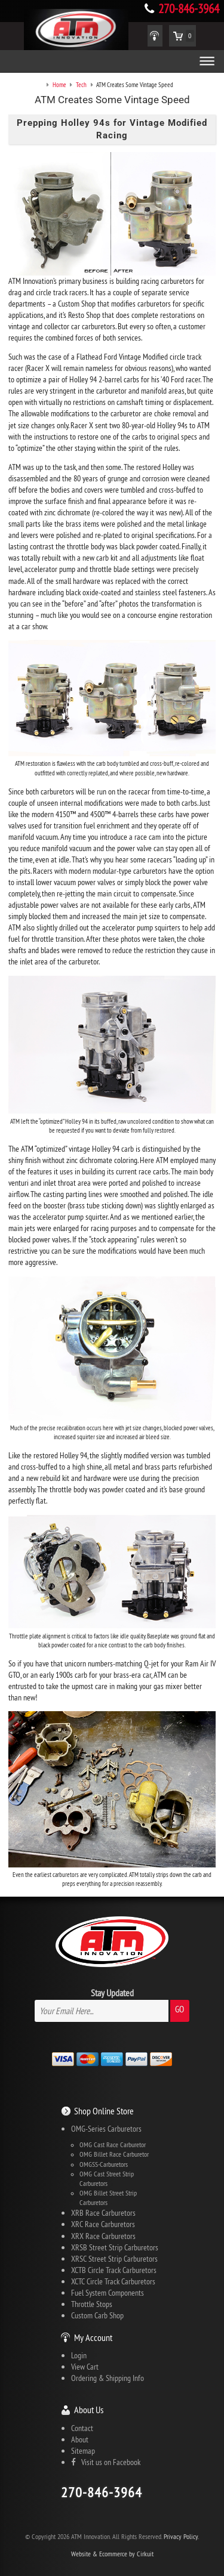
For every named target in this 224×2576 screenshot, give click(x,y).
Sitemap (83, 2450)
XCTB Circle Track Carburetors (114, 2270)
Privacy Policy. (181, 2536)
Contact (82, 2428)
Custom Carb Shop (97, 2315)
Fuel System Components (107, 2292)
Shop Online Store (104, 2111)
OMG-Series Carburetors (106, 2128)
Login (79, 2355)
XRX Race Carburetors (103, 2236)
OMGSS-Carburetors (103, 2164)
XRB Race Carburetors (103, 2212)
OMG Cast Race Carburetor (112, 2145)
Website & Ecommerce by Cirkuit (112, 2553)
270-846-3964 (188, 9)
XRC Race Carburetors (103, 2224)
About (79, 2439)
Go (179, 2009)
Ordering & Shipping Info (107, 2378)
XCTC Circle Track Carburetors (113, 2281)
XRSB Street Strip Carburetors (114, 2247)
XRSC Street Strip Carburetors (114, 2258)
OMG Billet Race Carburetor (114, 2154)
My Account (93, 2337)
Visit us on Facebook (105, 2462)
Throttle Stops (91, 2304)
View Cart (85, 2366)
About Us (88, 2410)
